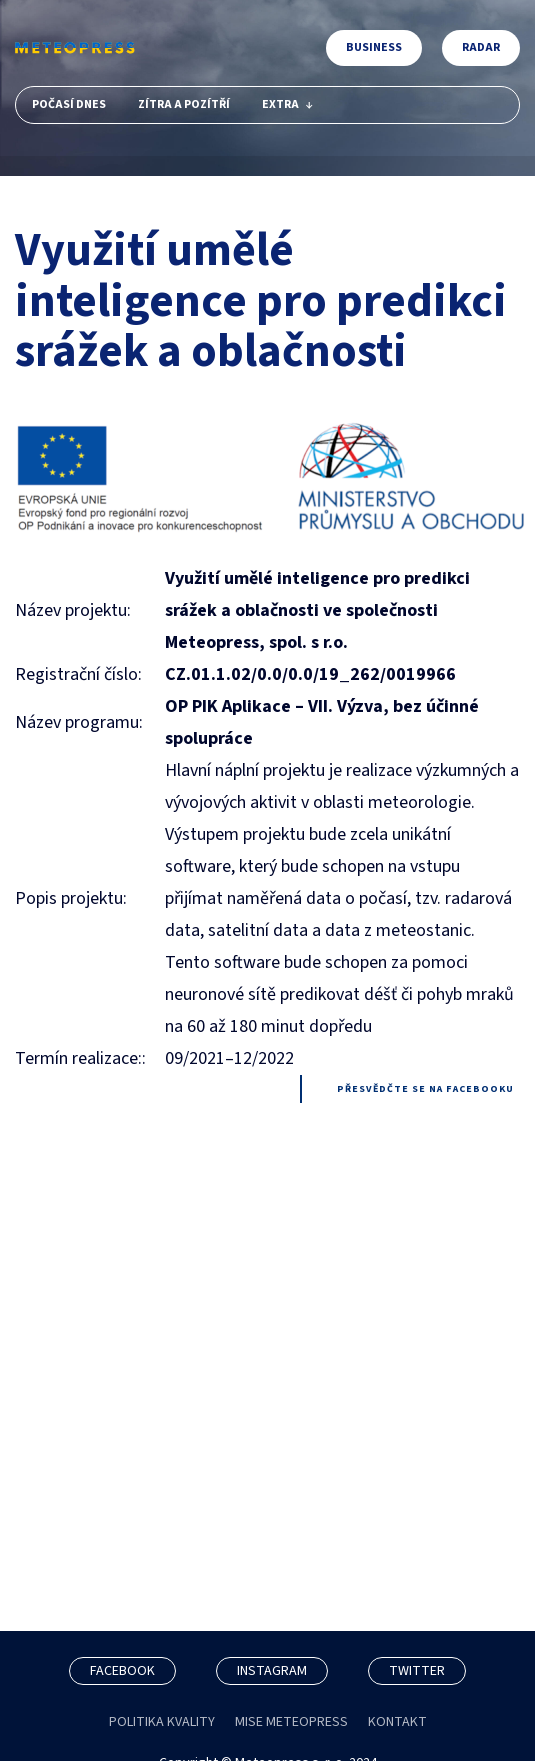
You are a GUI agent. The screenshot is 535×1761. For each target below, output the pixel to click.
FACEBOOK (122, 1671)
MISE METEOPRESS (291, 1722)
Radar (481, 47)
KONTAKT (397, 1722)
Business (374, 47)
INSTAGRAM (272, 1671)
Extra (287, 104)
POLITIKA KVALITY (162, 1722)
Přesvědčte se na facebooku (425, 1089)
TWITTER (417, 1671)
